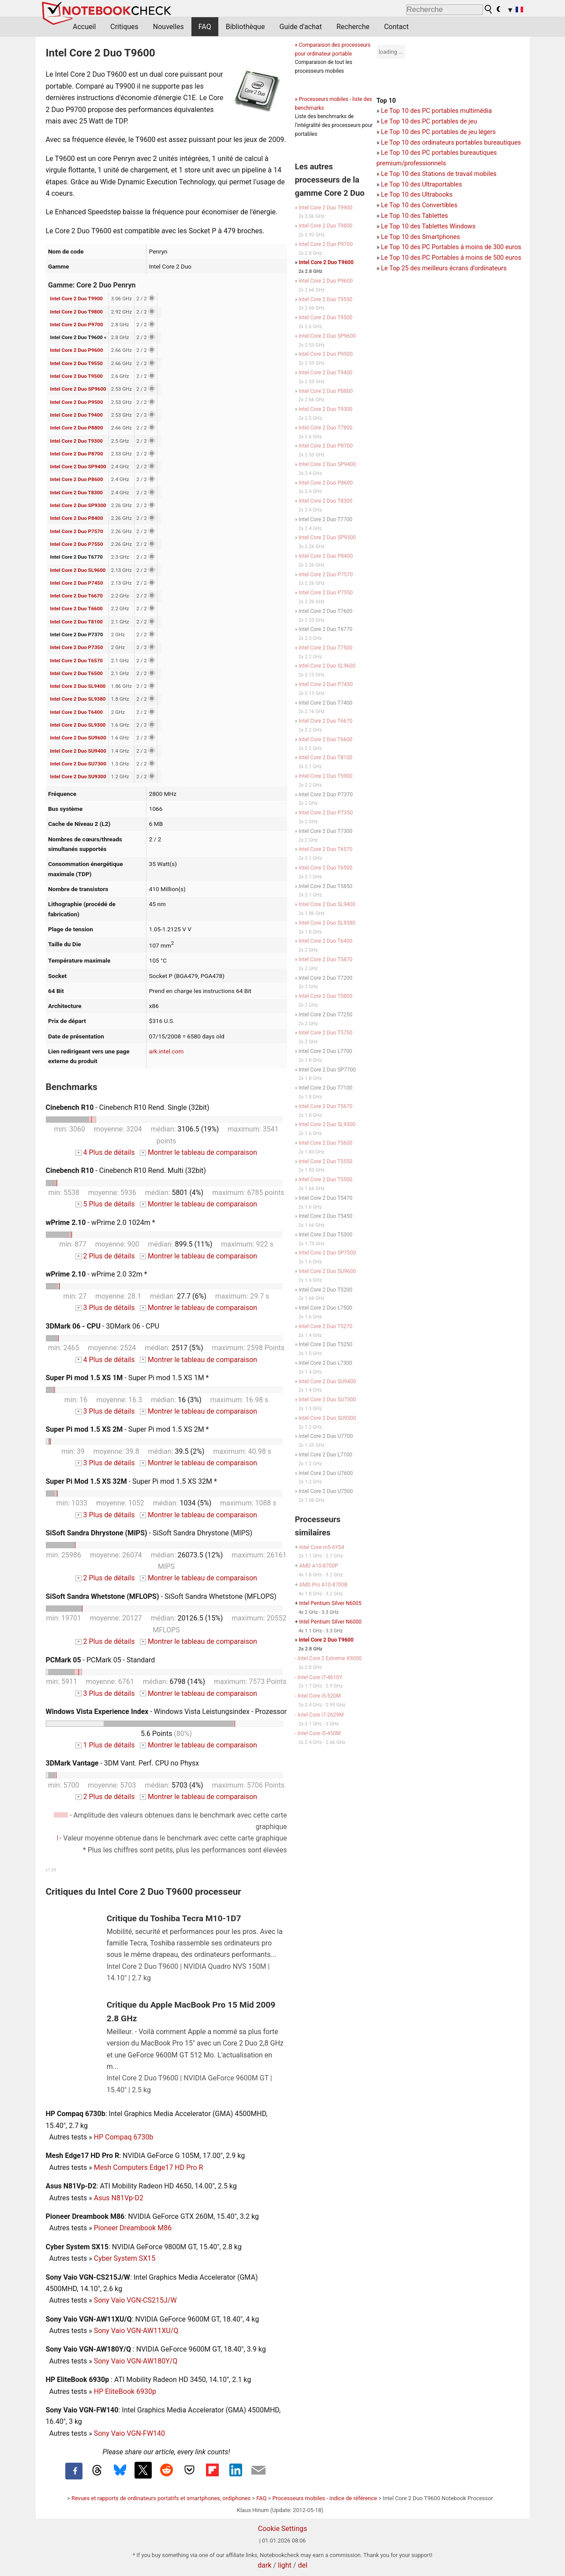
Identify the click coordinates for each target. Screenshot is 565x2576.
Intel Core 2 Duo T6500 (76, 673)
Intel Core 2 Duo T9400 (76, 415)
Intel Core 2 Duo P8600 (76, 479)
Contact (396, 26)
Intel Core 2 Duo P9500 (76, 402)
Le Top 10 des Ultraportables (421, 184)
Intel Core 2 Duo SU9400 (78, 751)
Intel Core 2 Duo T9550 (76, 363)
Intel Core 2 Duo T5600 (325, 1143)
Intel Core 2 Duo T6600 (76, 608)
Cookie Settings (282, 2528)
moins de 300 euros (493, 247)
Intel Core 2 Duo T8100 (76, 622)
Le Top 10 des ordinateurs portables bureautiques (451, 142)
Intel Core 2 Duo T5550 (325, 1161)
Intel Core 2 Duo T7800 (325, 428)
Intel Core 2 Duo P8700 (76, 454)
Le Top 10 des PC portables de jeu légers (438, 132)
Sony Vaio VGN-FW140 (129, 2433)
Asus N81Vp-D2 (118, 2198)
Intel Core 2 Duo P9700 (76, 324)
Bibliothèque (245, 26)
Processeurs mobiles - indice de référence (324, 2498)
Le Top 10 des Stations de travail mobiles (439, 174)
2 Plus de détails (105, 1256)
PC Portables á (444, 247)
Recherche (353, 26)
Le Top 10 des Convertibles (419, 205)
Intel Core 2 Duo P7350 (76, 647)
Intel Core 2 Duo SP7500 (327, 1253)
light (285, 2565)
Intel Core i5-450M (319, 1733)
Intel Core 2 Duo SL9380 (78, 699)
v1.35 (51, 1869)
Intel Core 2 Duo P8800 (76, 428)
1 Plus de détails (105, 1745)
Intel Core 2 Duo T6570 (76, 660)
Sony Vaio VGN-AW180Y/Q (136, 2361)
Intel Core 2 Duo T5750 (325, 1033)
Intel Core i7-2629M (321, 1715)
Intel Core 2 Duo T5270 (325, 1326)
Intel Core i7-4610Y (320, 1677)
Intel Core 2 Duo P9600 (76, 350)
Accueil (84, 26)
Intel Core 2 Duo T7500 (325, 648)
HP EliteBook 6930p (125, 2391)
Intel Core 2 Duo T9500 (76, 376)
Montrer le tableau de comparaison (198, 1152)
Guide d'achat (300, 26)
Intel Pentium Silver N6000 (330, 1622)
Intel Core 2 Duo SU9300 (78, 776)
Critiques (124, 26)
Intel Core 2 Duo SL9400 (78, 686)
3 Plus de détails (105, 1307)
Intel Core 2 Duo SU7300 (78, 764)
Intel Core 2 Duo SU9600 (78, 738)
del (302, 2565)
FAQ (204, 26)
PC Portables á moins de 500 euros (471, 257)
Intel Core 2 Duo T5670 (325, 1106)
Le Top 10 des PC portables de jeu (429, 121)
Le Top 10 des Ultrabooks (417, 194)
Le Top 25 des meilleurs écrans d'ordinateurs (444, 268)
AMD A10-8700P (318, 1566)
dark (264, 2565)
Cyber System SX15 (124, 2258)
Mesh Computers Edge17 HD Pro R (148, 2167)
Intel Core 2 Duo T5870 (325, 959)
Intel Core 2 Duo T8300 (76, 492)
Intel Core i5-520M (319, 1696)
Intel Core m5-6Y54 (321, 1547)
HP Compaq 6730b (123, 2137)
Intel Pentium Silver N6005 (330, 1603)
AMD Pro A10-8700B (323, 1585)
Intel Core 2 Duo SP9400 (78, 466)
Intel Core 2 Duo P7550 (76, 544)
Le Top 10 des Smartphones (420, 237)
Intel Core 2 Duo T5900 (325, 776)
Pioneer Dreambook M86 (133, 2228)
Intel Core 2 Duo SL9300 (78, 725)
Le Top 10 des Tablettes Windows (428, 226)
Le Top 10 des (401, 247)
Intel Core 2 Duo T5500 (325, 1179)
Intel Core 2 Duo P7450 (76, 583)
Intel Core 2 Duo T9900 (76, 298)
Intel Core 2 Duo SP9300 (78, 505)
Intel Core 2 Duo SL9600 (78, 570)
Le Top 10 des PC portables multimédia (436, 111)
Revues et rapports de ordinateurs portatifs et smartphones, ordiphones (161, 2498)
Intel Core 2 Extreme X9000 (330, 1658)
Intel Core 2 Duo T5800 (325, 996)
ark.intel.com (166, 1051)
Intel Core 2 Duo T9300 (76, 441)
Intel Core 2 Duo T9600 (326, 262)
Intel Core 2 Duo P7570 (76, 531)
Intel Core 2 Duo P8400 (76, 518)
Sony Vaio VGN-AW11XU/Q (136, 2330)
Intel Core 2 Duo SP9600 (78, 389)
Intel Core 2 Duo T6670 (76, 596)
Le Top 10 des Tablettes (414, 216)
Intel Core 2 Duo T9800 (76, 312)
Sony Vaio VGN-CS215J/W (135, 2300)
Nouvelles (168, 26)
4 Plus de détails (105, 1152)
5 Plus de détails (105, 1204)
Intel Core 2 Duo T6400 (76, 712)
